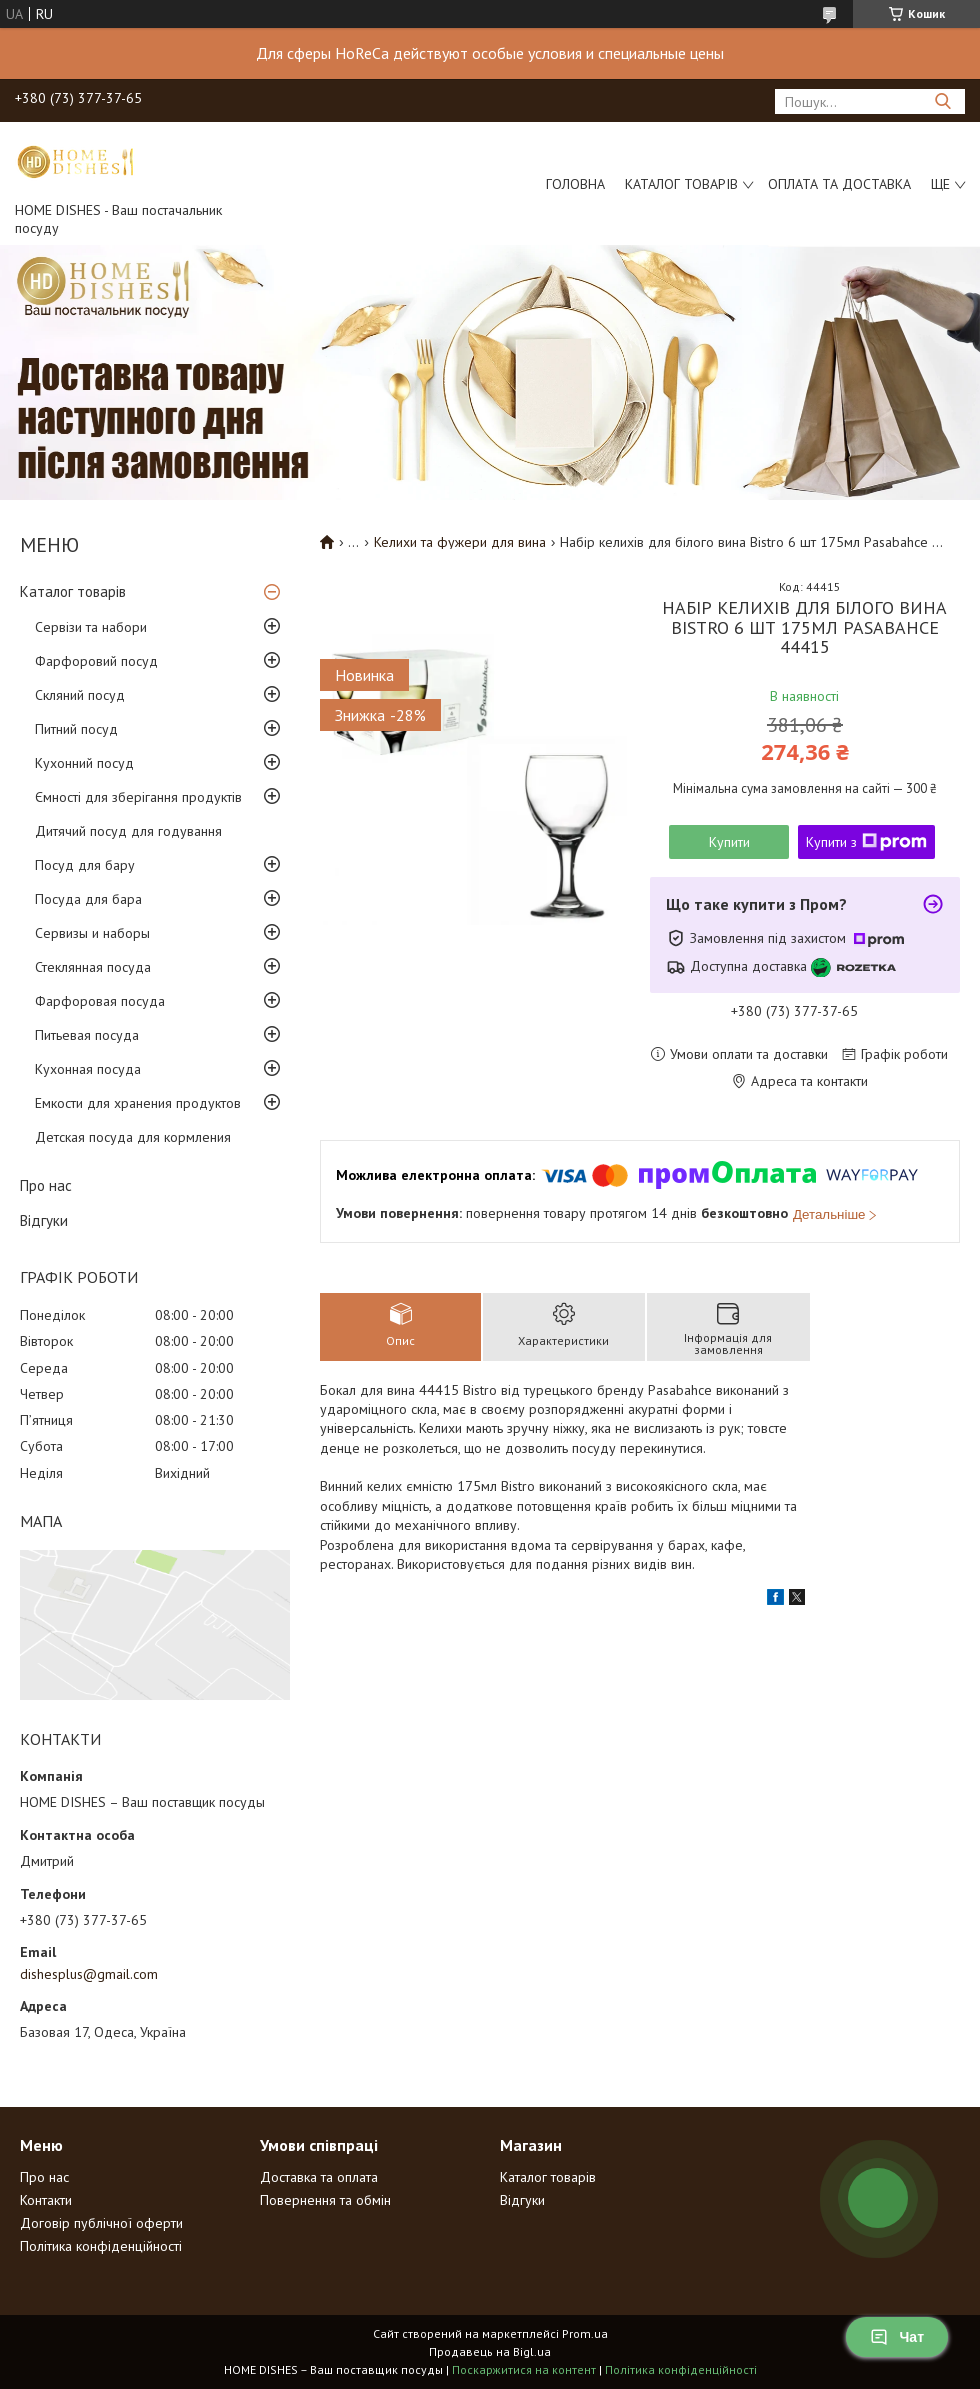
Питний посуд (76, 729)
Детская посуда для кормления (133, 1137)
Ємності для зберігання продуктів (138, 797)
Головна (575, 184)
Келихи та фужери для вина (460, 542)
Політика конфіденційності (101, 2246)
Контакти (46, 2200)
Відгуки (44, 1220)
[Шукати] (942, 101)
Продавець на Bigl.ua (490, 2351)
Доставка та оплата (319, 2177)
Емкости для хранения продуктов (138, 1103)
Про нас (46, 1185)
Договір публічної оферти (101, 2223)
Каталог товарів (681, 184)
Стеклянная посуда (93, 967)
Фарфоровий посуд (96, 661)
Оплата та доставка (839, 184)
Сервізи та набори (91, 627)
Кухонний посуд (84, 763)
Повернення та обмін (325, 2200)
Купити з (866, 842)
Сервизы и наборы (92, 933)
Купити (729, 842)
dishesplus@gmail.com (89, 1974)
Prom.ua (585, 2333)
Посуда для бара (88, 899)
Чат (897, 2337)
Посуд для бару (85, 865)
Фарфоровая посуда (100, 1001)
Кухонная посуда (88, 1069)
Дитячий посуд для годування (128, 831)
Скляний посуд (80, 695)
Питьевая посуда (87, 1035)
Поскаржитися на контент (524, 2369)
